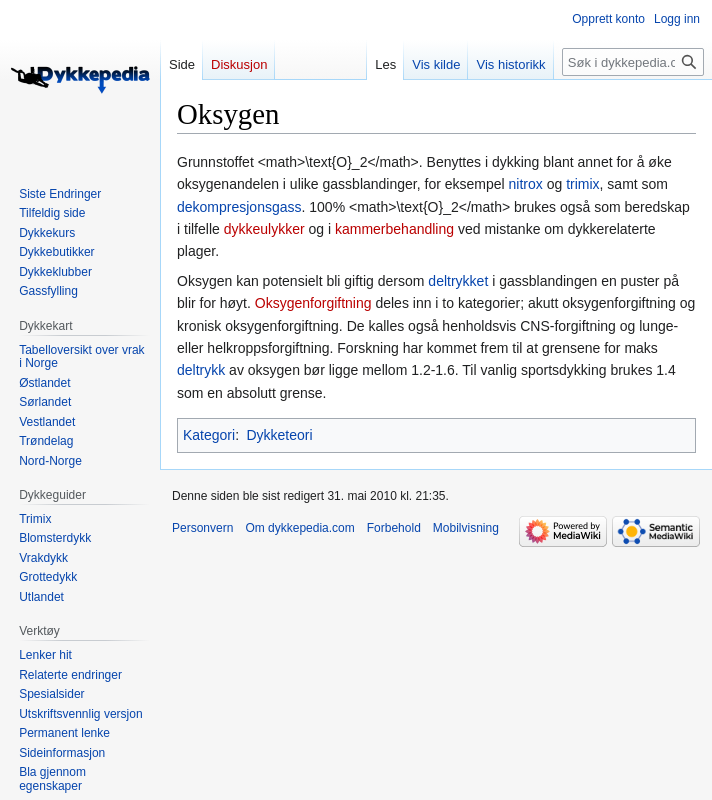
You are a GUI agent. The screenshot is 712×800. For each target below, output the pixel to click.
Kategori (209, 435)
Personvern (202, 528)
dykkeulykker (264, 229)
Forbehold (394, 528)
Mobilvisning (466, 528)
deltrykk (201, 370)
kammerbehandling (394, 229)
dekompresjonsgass (239, 207)
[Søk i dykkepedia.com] (633, 62)
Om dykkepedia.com (299, 528)
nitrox (526, 184)
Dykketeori (279, 435)
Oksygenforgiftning (313, 303)
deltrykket (458, 281)
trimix (582, 184)
